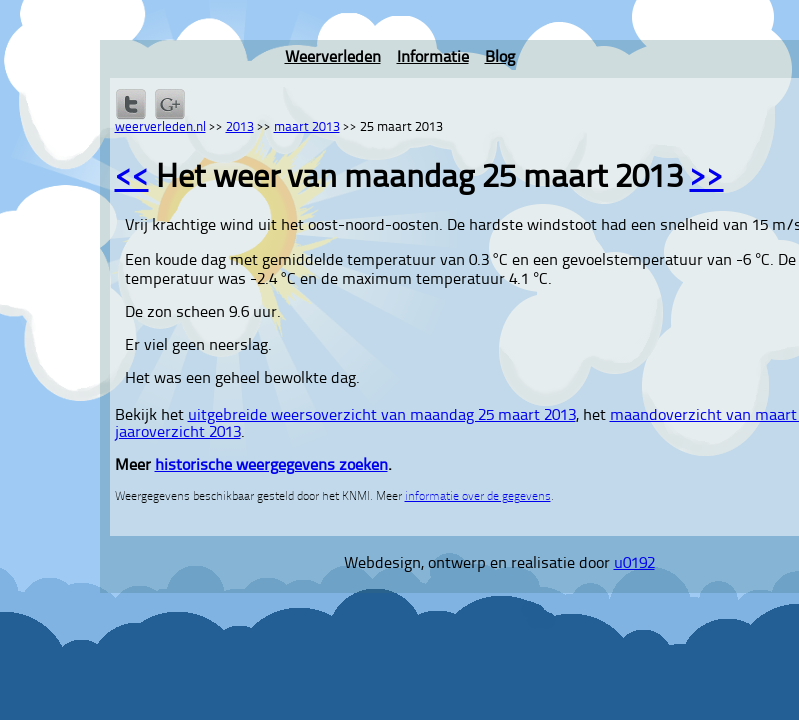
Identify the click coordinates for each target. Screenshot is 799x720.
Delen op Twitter (131, 104)
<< (132, 179)
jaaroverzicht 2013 (178, 433)
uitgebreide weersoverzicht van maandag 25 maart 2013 (382, 416)
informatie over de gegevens (478, 497)
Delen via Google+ (170, 104)
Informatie (433, 58)
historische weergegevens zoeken (271, 466)
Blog (500, 58)
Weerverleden (333, 58)
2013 (240, 127)
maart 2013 (307, 127)
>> (707, 179)
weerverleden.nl (160, 127)
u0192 (634, 564)
